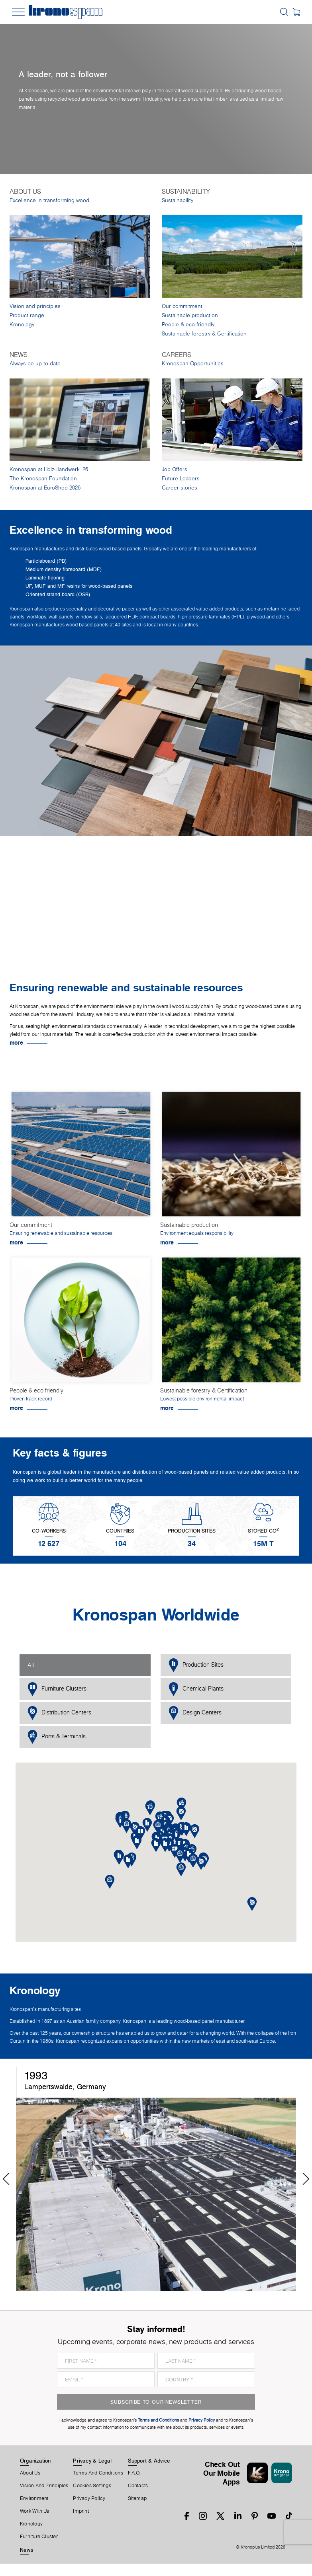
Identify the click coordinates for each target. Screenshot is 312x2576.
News (26, 2550)
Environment (34, 2498)
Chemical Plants (196, 1689)
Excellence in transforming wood (49, 200)
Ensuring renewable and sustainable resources (61, 1233)
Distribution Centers (59, 1713)
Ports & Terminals (56, 1737)
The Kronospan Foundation (43, 478)
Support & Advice (149, 2461)
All (30, 1665)
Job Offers (174, 469)
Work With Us (34, 2511)
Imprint (81, 2511)
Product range (27, 315)
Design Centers (195, 1713)
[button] (165, 1845)
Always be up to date (35, 363)
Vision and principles (35, 306)
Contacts (138, 2485)
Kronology (22, 324)
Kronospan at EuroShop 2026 (45, 487)
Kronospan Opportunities (193, 363)
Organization (35, 2461)
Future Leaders (181, 478)
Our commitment (182, 306)
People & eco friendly (188, 324)
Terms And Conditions (98, 2473)
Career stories (179, 487)
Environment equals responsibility (197, 1233)
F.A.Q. (134, 2473)
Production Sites (196, 1665)
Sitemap (137, 2498)
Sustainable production (190, 315)
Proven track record (31, 1398)
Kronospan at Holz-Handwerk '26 (49, 469)
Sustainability (177, 200)
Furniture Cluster (39, 2536)
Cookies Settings (92, 2485)
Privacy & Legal (92, 2461)
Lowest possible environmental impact (202, 1398)
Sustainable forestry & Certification (204, 333)
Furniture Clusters (56, 1689)
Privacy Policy (89, 2498)
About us (30, 2473)
